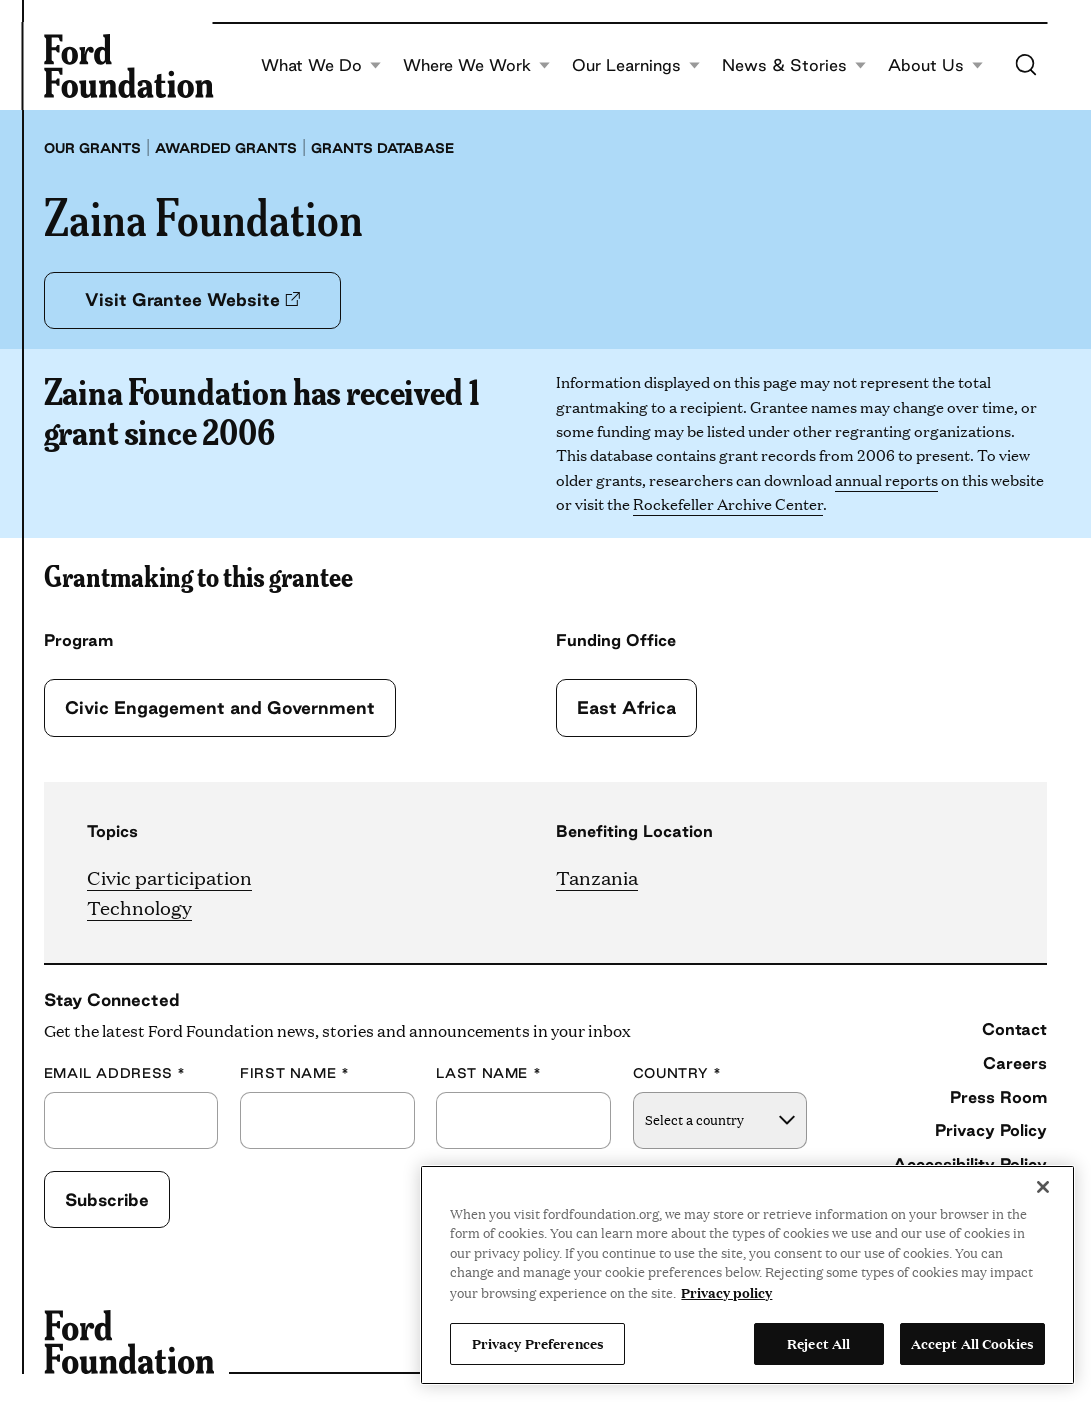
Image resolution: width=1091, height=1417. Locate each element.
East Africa (626, 707)
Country (677, 1073)
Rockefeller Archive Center (728, 503)
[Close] (1043, 1187)
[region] (747, 1275)
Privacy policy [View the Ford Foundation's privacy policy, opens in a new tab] (726, 1292)
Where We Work (476, 65)
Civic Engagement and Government (220, 707)
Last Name (488, 1073)
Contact (1014, 1029)
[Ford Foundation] (129, 66)
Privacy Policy (991, 1130)
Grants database (382, 148)
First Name (295, 1073)
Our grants (92, 148)
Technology (139, 907)
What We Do (321, 65)
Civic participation (169, 877)
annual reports (886, 479)
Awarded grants (226, 148)
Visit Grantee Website (192, 299)
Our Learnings (636, 65)
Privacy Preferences (538, 1343)
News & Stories (794, 65)
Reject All (818, 1343)
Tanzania (597, 877)
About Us (935, 65)
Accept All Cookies (972, 1343)
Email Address (115, 1073)
